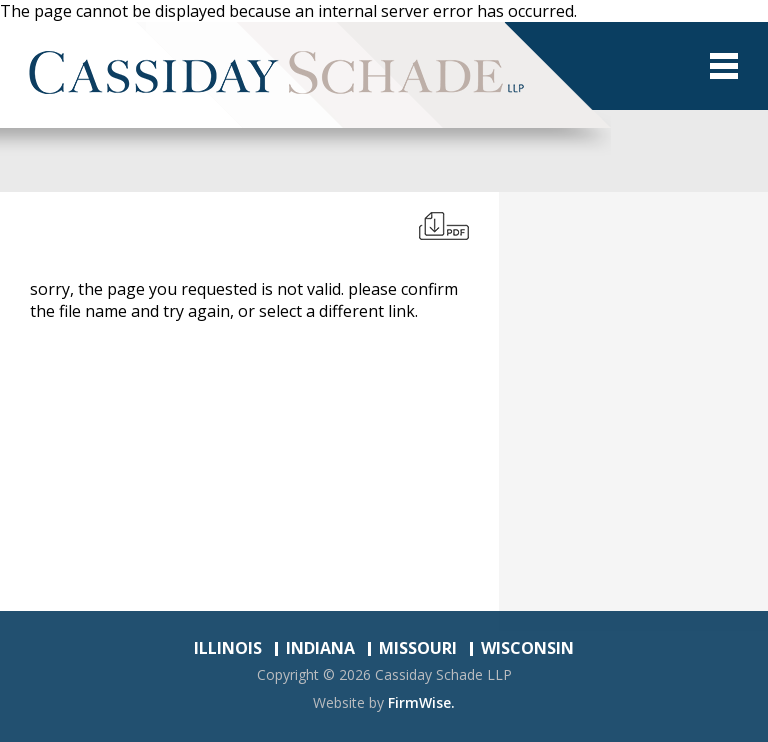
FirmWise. (421, 702)
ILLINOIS (228, 648)
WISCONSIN (527, 648)
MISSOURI (418, 648)
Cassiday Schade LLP (443, 674)
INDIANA (320, 648)
